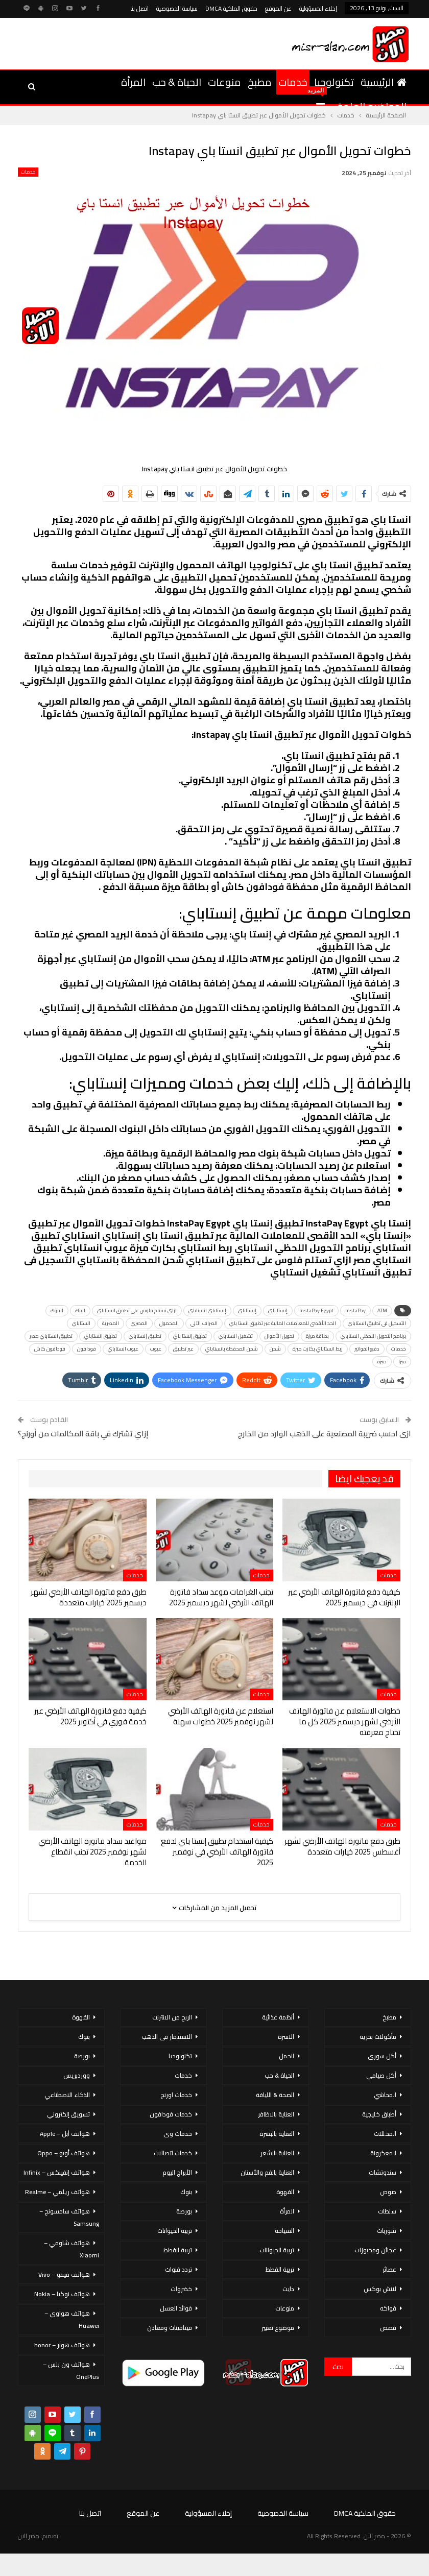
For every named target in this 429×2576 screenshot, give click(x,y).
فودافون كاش (49, 1349)
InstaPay (355, 1310)
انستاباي (81, 1323)
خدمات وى (177, 2133)
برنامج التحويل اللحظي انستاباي (373, 1336)
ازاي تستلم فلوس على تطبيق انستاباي (137, 1310)
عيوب (155, 1349)
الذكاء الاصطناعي (67, 2095)
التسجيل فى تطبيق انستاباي (377, 1323)
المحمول (169, 1323)
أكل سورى (382, 2056)
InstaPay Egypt (316, 1310)
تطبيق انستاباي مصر (51, 1336)
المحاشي (385, 2095)
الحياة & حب (176, 82)
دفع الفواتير (366, 1349)
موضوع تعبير (277, 2327)
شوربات (386, 2230)
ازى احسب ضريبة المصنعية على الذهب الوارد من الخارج (324, 1433)
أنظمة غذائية (278, 2017)
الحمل (286, 2056)
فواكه (388, 2308)
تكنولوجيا (334, 82)
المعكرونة (383, 2153)
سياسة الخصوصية (177, 8)
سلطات (387, 2211)
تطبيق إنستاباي (145, 1336)
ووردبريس (76, 2075)
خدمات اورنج (176, 2095)
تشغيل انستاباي (236, 1336)
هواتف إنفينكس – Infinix (56, 2172)
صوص (388, 2192)
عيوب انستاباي (123, 1349)
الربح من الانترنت (172, 2017)
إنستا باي (278, 1310)
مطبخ (260, 82)
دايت (288, 2289)
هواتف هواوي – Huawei (71, 2319)
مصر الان (28, 2536)
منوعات (224, 82)
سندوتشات (382, 2172)
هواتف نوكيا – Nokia (62, 2294)
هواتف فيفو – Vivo (64, 2274)
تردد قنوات (178, 2269)
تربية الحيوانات (276, 2250)
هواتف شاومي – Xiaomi (71, 2249)
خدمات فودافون (171, 2114)
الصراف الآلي (204, 1323)
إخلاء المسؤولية (318, 8)
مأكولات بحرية (378, 2036)
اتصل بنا (139, 8)
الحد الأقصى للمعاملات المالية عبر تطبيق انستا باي (282, 1323)
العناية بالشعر (277, 2153)
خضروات (181, 2289)
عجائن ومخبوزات (375, 2250)
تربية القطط (280, 2269)
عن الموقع (278, 8)
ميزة (382, 1361)
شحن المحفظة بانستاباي (231, 1349)
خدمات (292, 82)
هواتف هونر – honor (62, 2345)
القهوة (285, 2192)
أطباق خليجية (379, 2114)
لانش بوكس (380, 2289)
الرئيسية (384, 82)
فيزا (402, 1361)
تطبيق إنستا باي (190, 1336)
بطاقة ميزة (317, 1336)
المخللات (385, 2133)
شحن (275, 1349)
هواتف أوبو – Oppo (63, 2153)
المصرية (110, 1323)
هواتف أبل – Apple (65, 2133)
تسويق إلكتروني (68, 2114)
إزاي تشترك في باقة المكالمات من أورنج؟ (83, 1433)
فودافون (86, 1349)
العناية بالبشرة (276, 2133)
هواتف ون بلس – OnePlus (71, 2370)
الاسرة (286, 2036)
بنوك (186, 2192)
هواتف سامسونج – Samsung (69, 2217)
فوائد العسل (176, 2308)
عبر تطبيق (183, 1349)
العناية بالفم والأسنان (267, 2172)
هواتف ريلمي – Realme (57, 2192)
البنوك (57, 1310)
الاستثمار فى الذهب (166, 2036)
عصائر (389, 2269)
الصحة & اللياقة (275, 2095)
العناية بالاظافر (276, 2114)
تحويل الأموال (279, 1336)
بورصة (184, 2211)
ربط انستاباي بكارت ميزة (318, 1349)
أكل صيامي (381, 2075)
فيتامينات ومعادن (169, 2327)
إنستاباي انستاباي (207, 1310)
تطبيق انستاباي (100, 1336)
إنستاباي (247, 1310)
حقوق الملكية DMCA (231, 8)
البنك (80, 1310)
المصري (139, 1323)
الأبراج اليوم (177, 2172)
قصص (388, 2327)
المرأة (133, 82)
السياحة (284, 2230)
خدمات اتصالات (173, 2153)
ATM (382, 1310)
